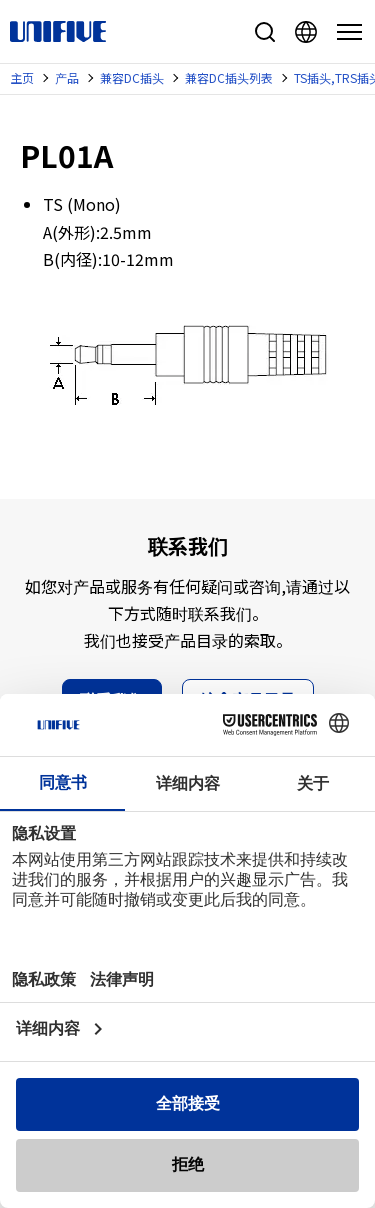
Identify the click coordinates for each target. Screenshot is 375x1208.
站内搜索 (265, 32)
